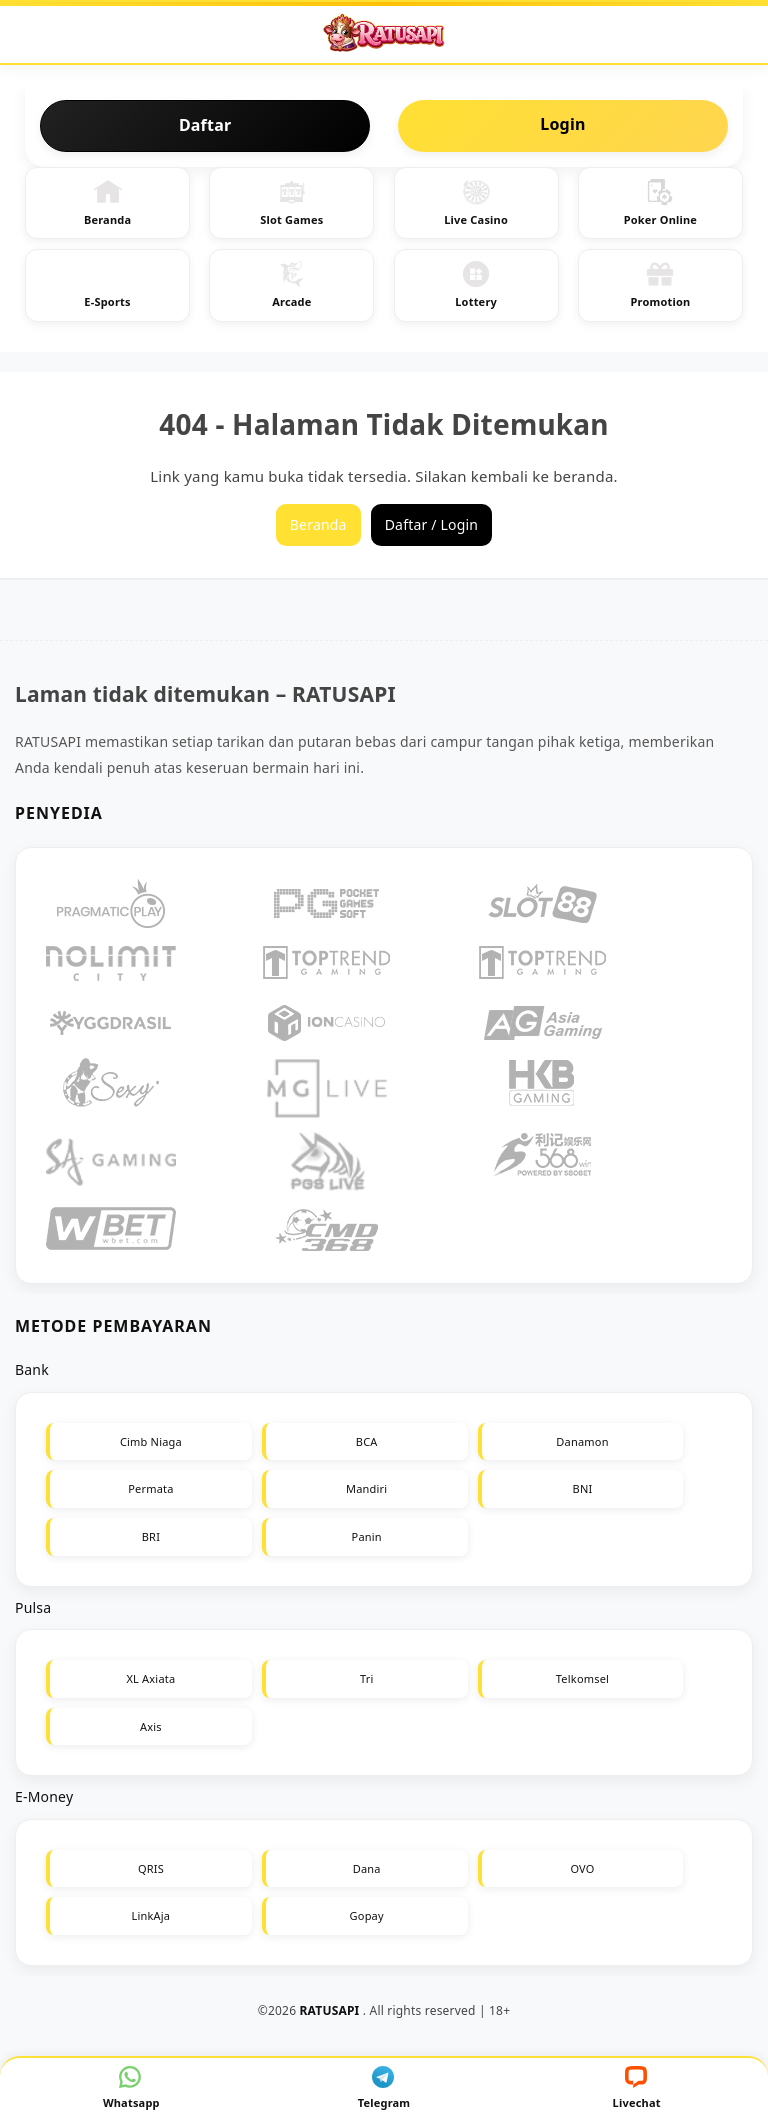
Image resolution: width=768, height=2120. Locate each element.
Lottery (476, 284)
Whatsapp (131, 2088)
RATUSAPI (330, 2010)
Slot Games (291, 202)
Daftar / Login (432, 524)
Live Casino (476, 202)
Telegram (384, 2088)
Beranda (107, 202)
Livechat (637, 2088)
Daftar (205, 125)
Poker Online (660, 202)
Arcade (291, 284)
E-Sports (107, 284)
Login (562, 124)
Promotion (660, 284)
